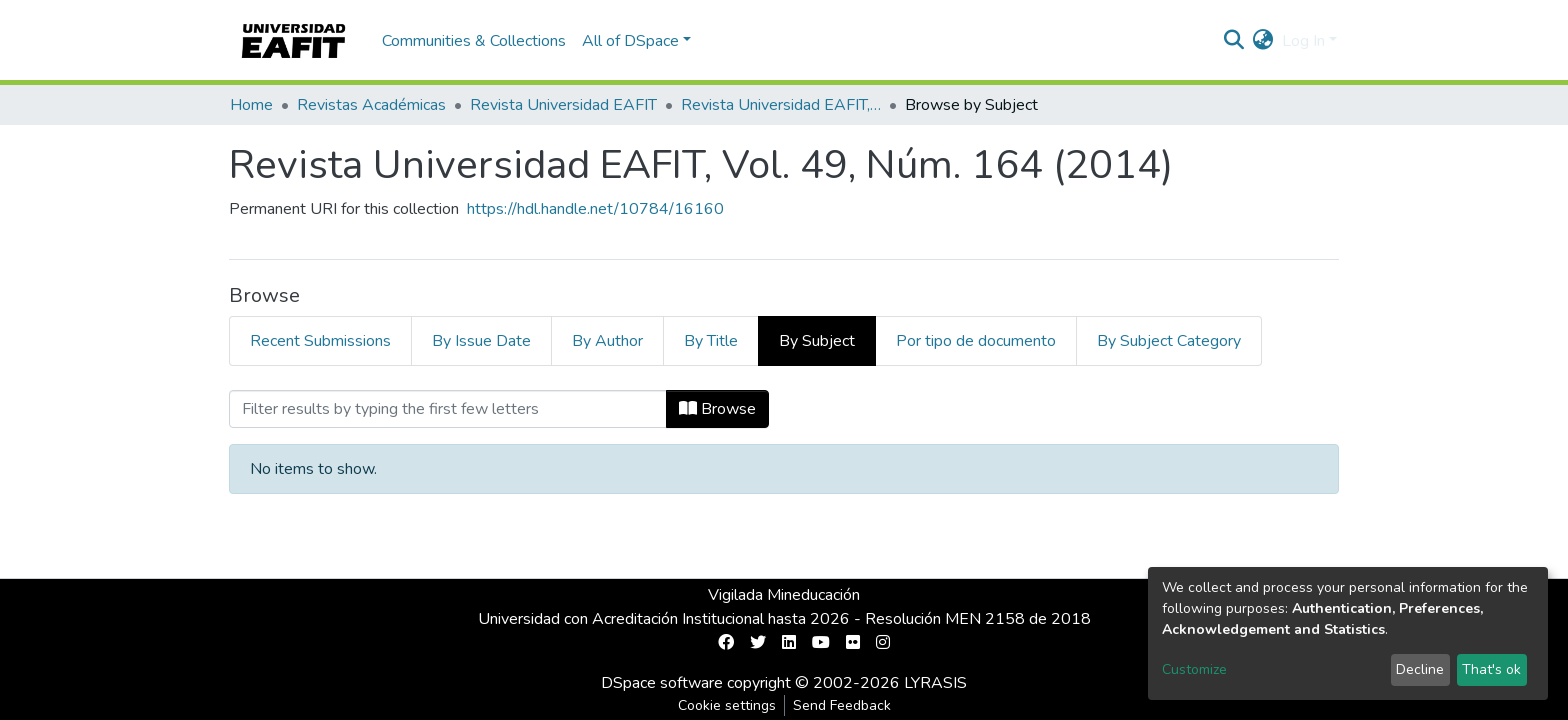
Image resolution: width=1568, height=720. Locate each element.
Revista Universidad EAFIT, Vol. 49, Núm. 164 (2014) (781, 105)
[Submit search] (1234, 41)
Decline (1420, 669)
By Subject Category (1169, 341)
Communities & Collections (474, 41)
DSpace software (662, 683)
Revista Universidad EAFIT (563, 105)
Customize (1194, 669)
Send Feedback (842, 705)
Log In (1303, 41)
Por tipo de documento (976, 341)
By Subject (817, 341)
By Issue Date (481, 341)
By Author (607, 341)
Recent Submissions (320, 341)
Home (251, 105)
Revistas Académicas (371, 105)
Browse (717, 409)
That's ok (1491, 669)
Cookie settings (727, 705)
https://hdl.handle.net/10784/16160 (595, 209)
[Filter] (448, 409)
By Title (711, 341)
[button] (1263, 41)
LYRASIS (935, 683)
